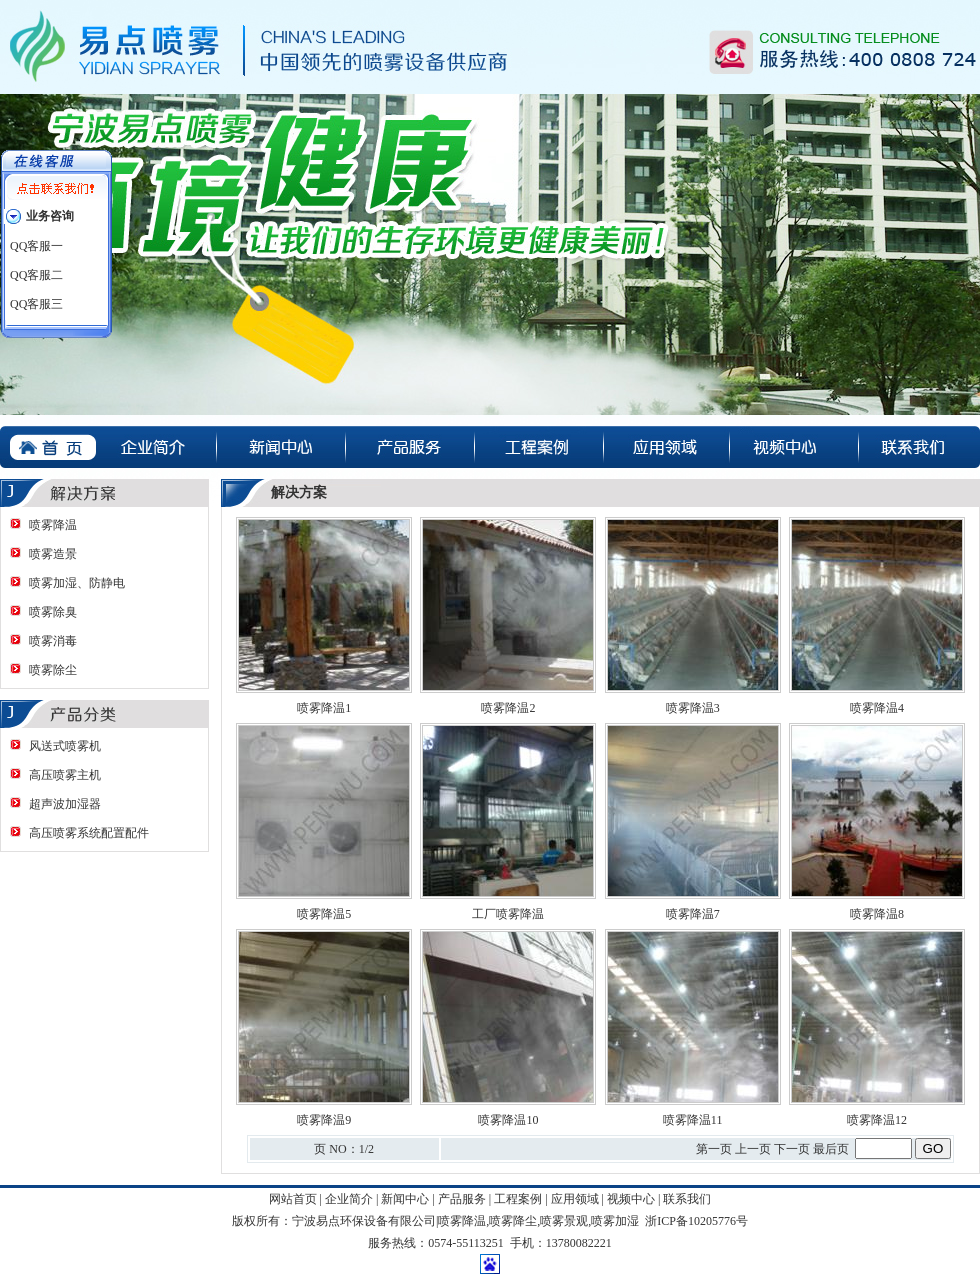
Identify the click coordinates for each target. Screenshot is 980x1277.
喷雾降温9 (324, 1120)
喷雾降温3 (693, 708)
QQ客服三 (36, 304)
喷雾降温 (53, 525)
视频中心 (631, 1199)
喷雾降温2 (508, 708)
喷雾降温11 (693, 1120)
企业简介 (349, 1199)
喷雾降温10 (508, 1120)
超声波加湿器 (65, 804)
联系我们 (687, 1199)
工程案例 (518, 1199)
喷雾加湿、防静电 (77, 583)
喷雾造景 (53, 554)
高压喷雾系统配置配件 (89, 833)
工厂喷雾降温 (508, 914)
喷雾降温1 (324, 708)
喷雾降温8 (877, 914)
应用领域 (575, 1199)
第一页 (714, 1149)
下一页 (792, 1149)
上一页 (753, 1149)
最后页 (831, 1149)
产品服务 (462, 1199)
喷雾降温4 (877, 708)
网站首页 (293, 1199)
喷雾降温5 (324, 914)
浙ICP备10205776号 (696, 1221)
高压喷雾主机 (65, 775)
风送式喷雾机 (65, 746)
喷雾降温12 (877, 1120)
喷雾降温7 (693, 914)
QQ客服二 (36, 275)
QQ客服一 (36, 246)
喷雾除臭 (53, 612)
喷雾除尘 (53, 670)
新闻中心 (405, 1199)
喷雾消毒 (53, 641)
